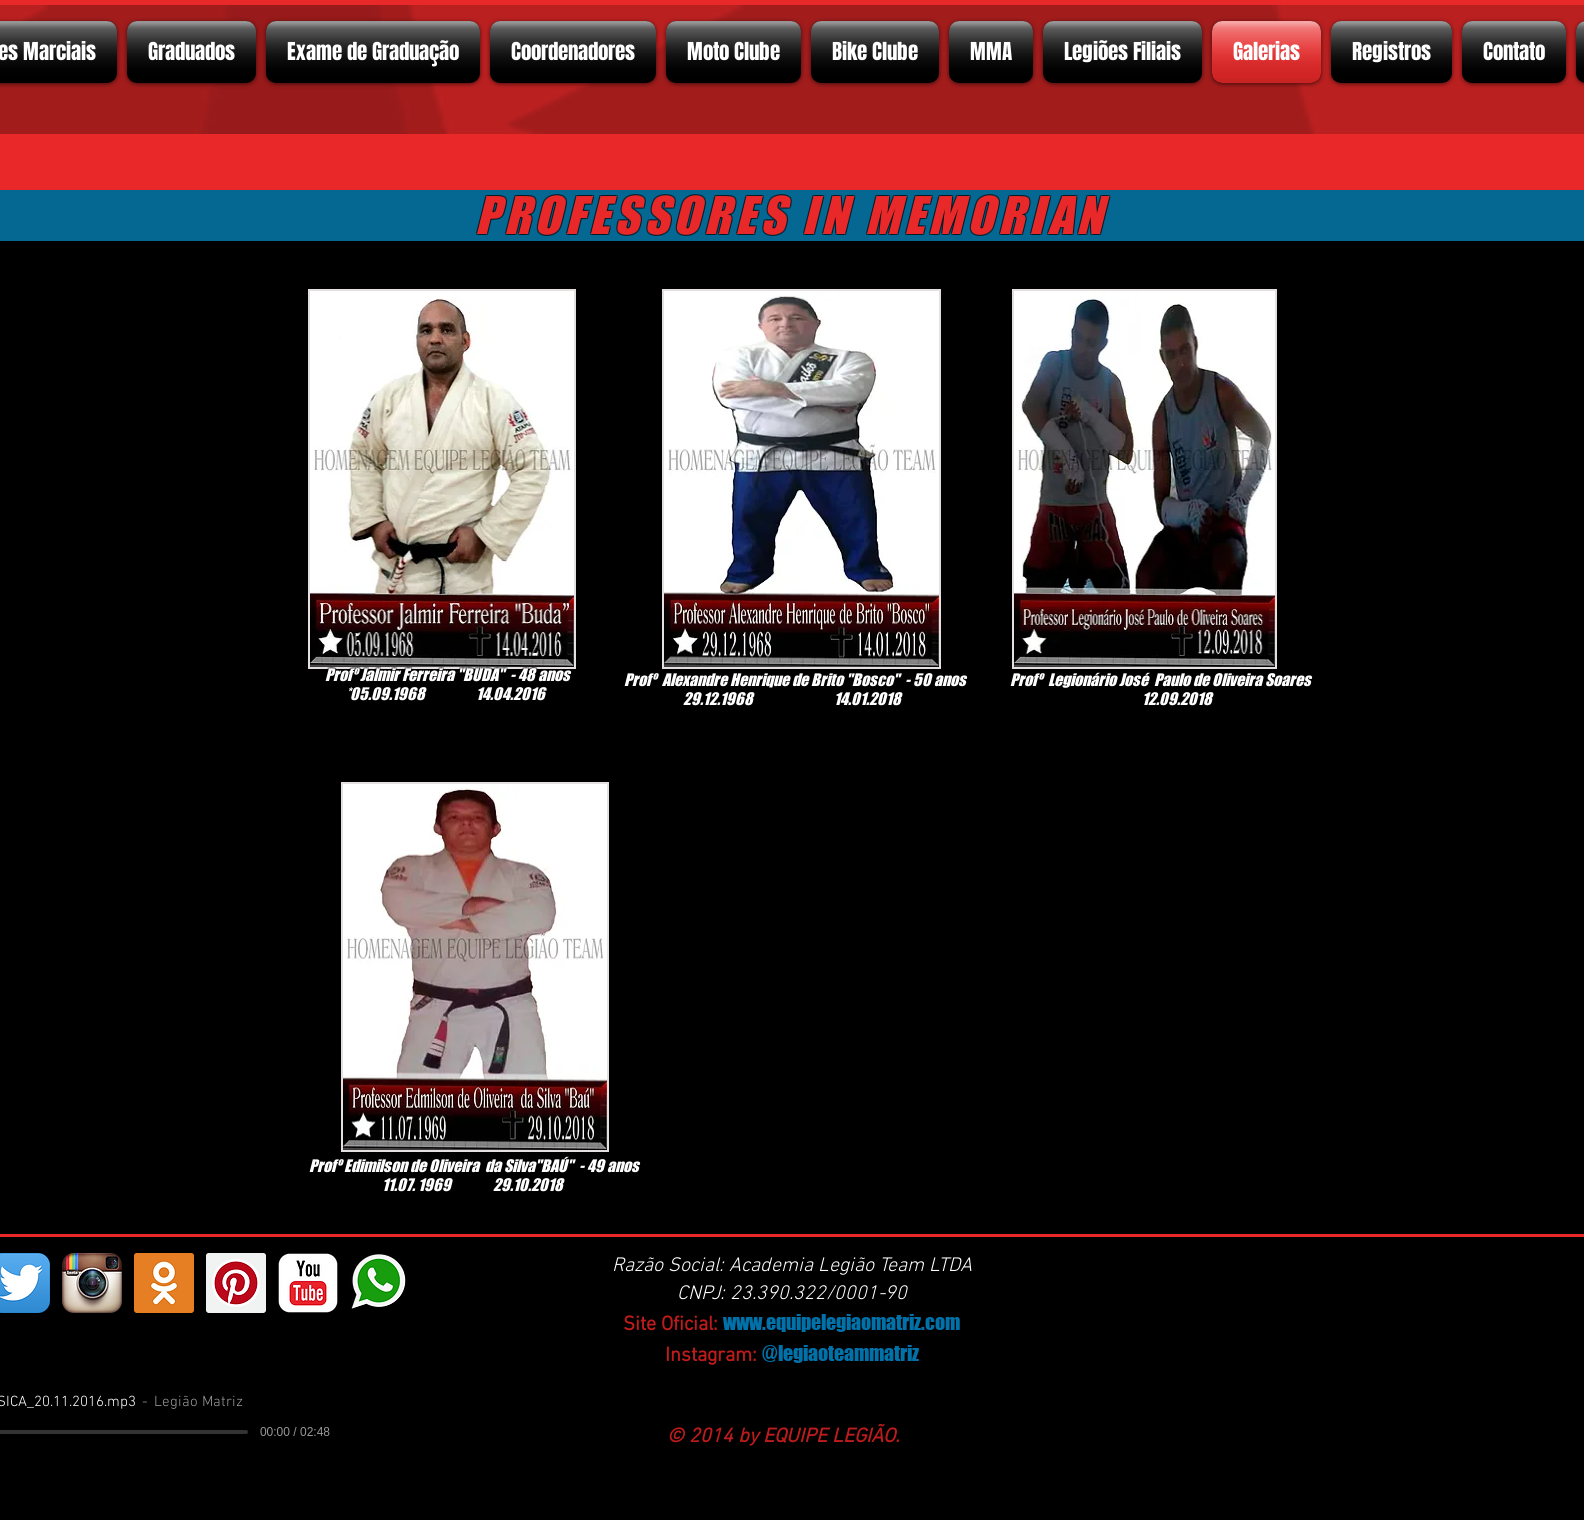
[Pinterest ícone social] (236, 1283)
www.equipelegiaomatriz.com (841, 1322)
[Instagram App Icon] (92, 1283)
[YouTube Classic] (308, 1283)
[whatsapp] (380, 1283)
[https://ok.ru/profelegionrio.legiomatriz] (164, 1283)
